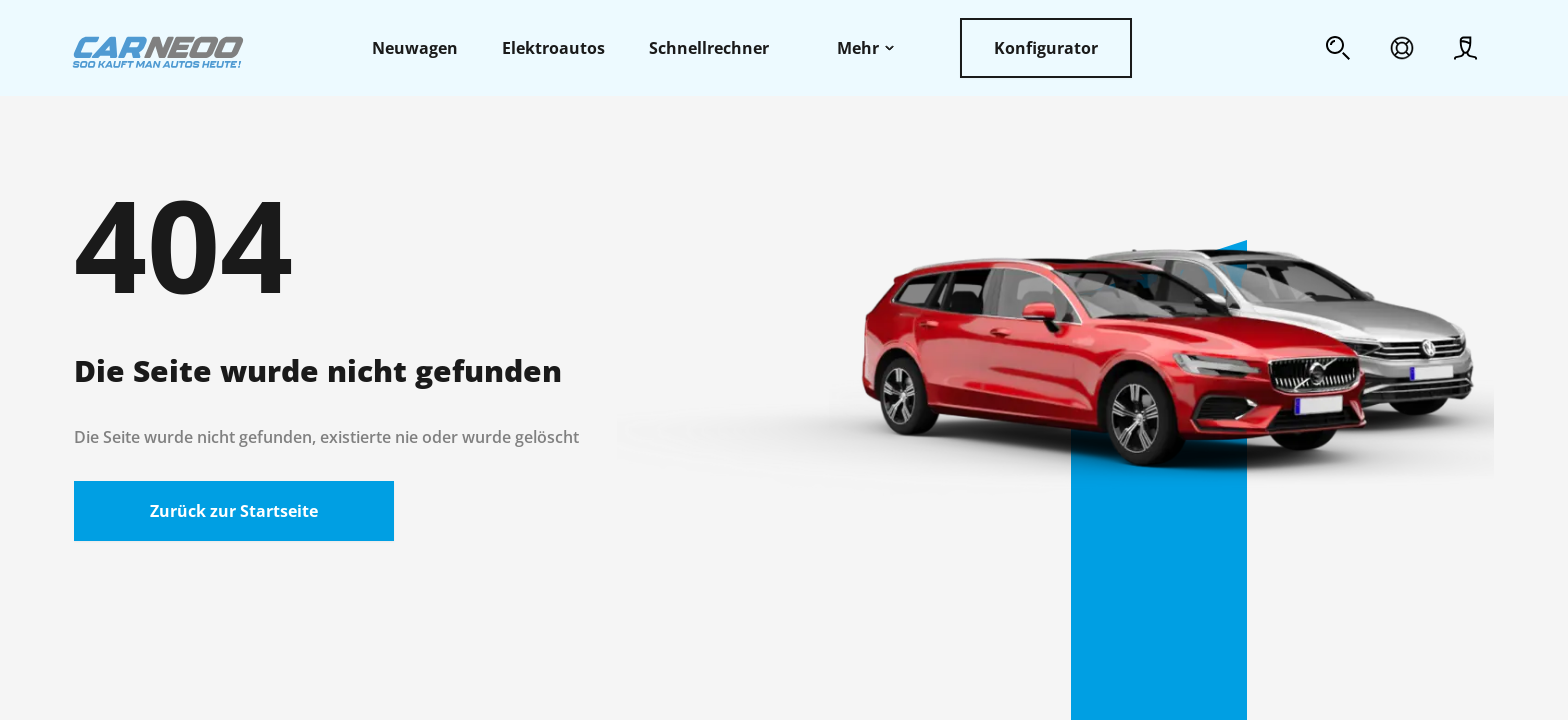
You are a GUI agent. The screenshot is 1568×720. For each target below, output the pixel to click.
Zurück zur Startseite (234, 511)
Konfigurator (1046, 48)
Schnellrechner (709, 48)
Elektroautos (553, 48)
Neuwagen (415, 48)
